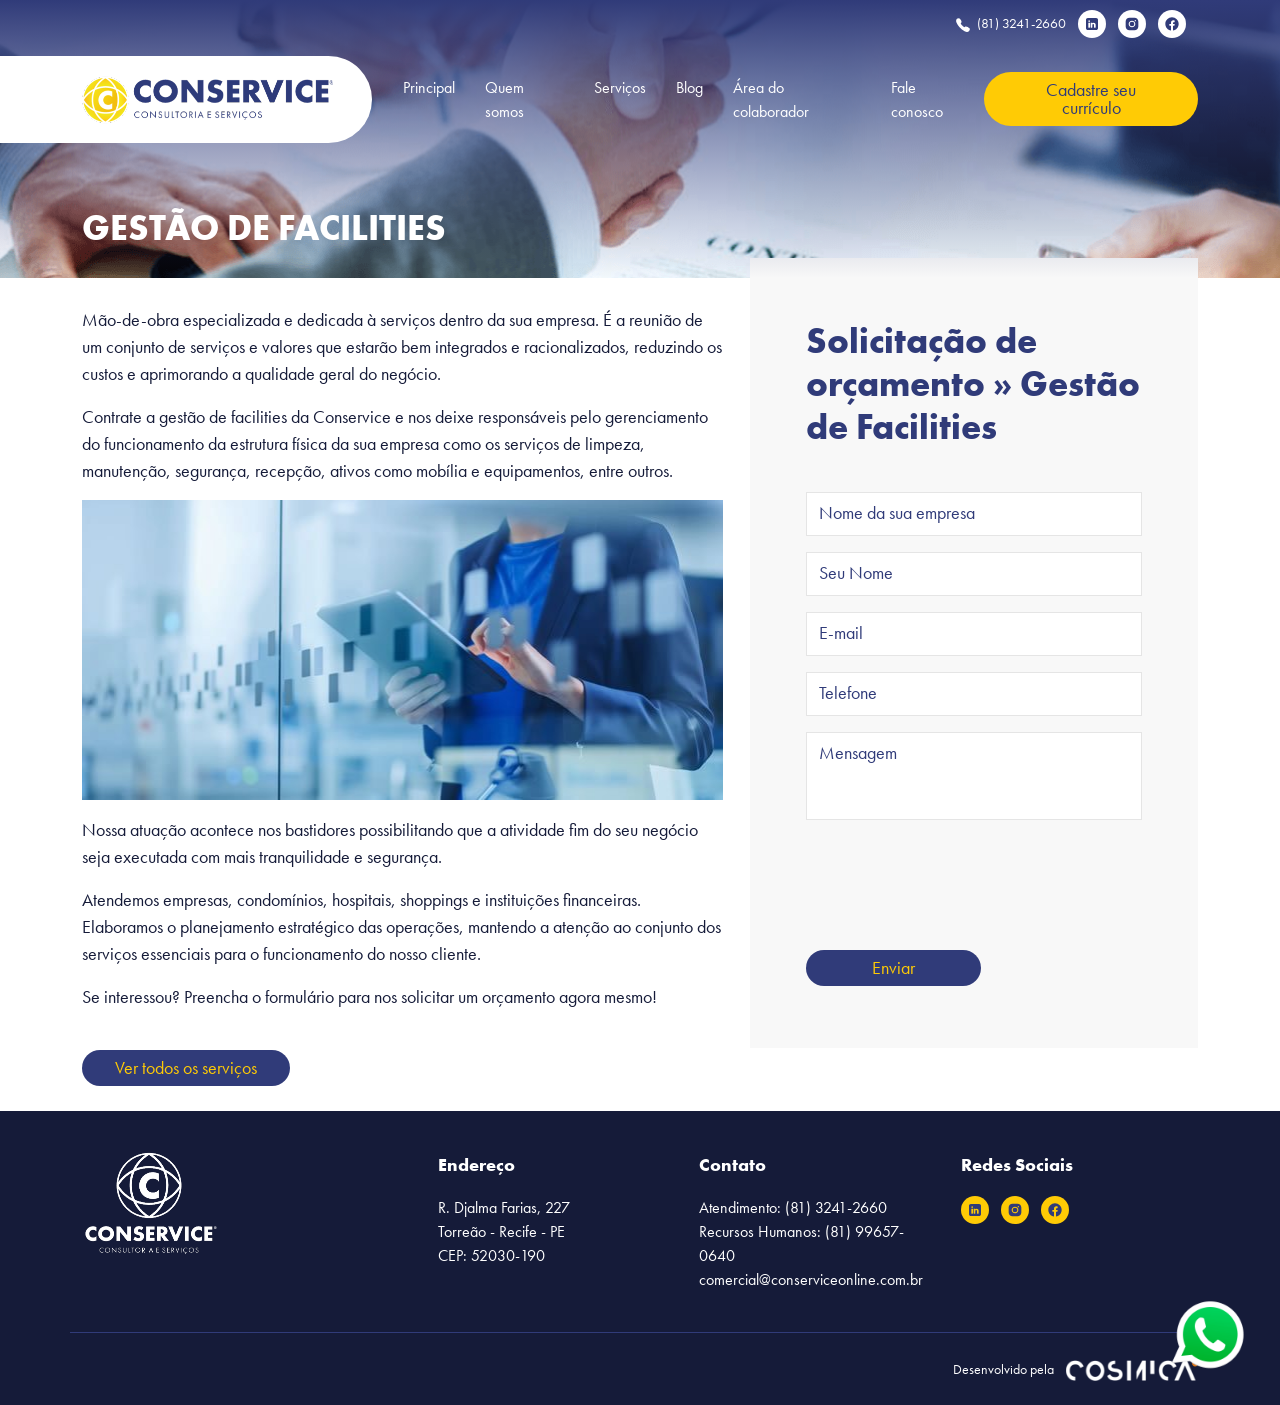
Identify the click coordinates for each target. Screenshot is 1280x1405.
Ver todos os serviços (186, 1067)
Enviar (893, 967)
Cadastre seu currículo (1091, 98)
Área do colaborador (771, 99)
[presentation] (958, 875)
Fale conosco (917, 99)
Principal (429, 87)
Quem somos (504, 99)
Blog (689, 87)
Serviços (620, 87)
